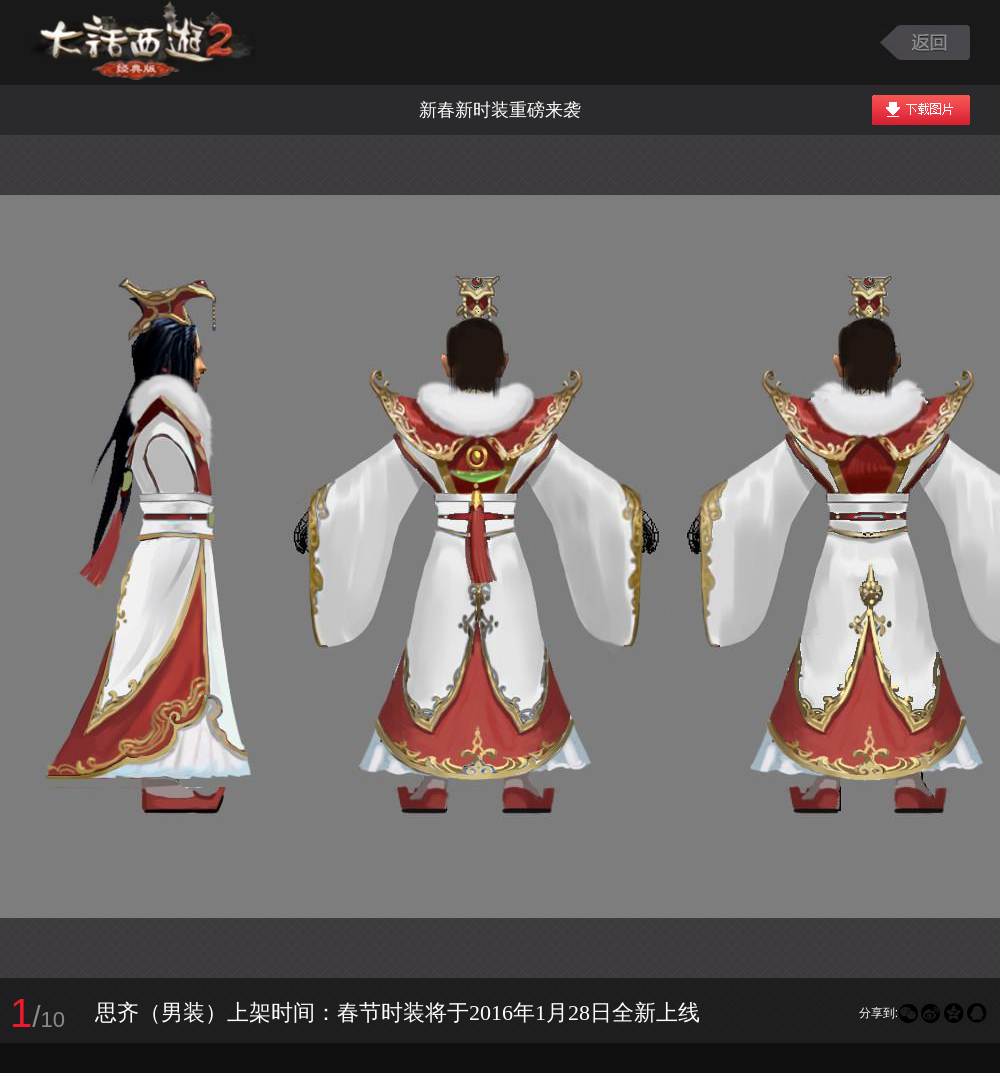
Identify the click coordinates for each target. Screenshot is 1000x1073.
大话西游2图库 (142, 42)
